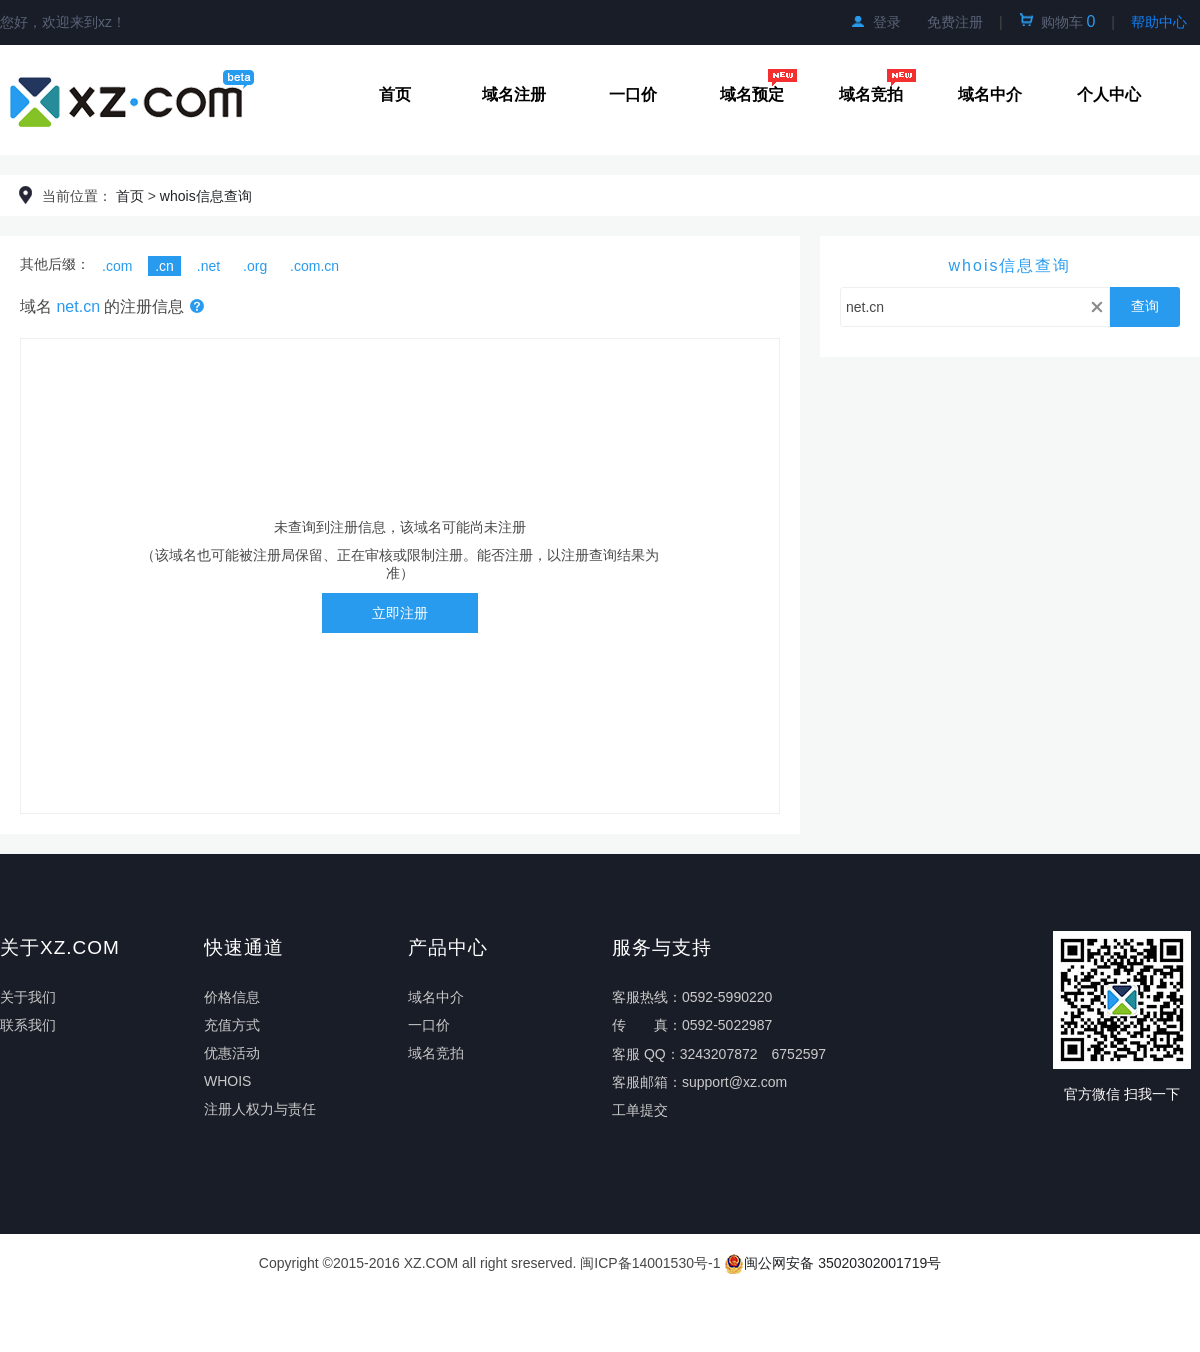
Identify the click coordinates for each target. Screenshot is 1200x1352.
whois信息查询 (206, 196)
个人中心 (1109, 94)
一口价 (633, 94)
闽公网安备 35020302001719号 (832, 1263)
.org (255, 266)
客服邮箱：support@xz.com (699, 1082)
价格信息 (232, 997)
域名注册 (514, 94)
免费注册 (955, 22)
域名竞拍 (878, 94)
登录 (876, 22)
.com (117, 266)
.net (208, 266)
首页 (395, 94)
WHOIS (227, 1081)
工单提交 (640, 1110)
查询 (1145, 306)
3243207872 (719, 1054)
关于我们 (28, 997)
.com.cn (314, 266)
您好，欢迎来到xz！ (63, 22)
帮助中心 (1159, 22)
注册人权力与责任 (260, 1109)
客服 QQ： (646, 1054)
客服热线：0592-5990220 (692, 997)
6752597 (799, 1054)
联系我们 (28, 1025)
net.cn (78, 306)
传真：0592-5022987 (692, 1025)
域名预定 (759, 94)
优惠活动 (232, 1053)
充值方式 (232, 1025)
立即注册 (400, 613)
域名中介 (990, 94)
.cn (164, 266)
